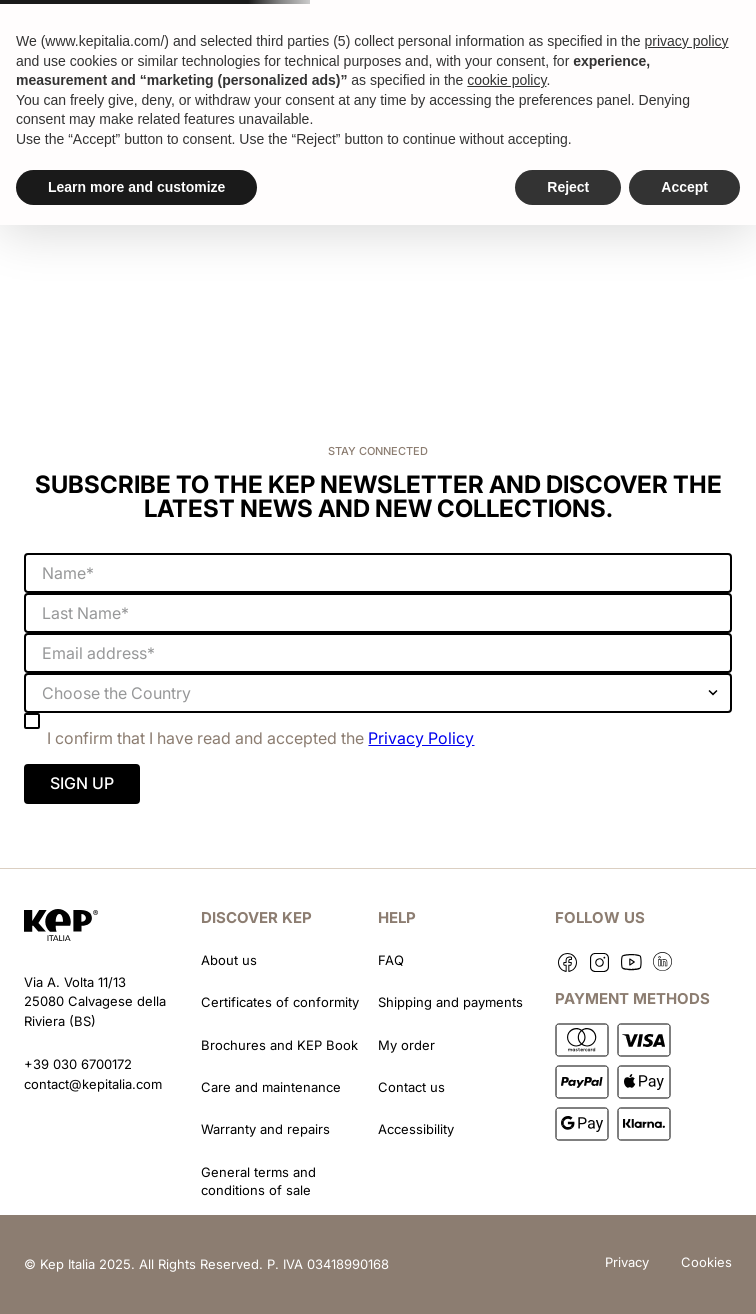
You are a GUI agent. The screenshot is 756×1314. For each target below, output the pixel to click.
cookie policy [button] (506, 80)
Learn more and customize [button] (136, 187)
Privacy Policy (421, 738)
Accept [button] (684, 187)
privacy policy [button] (686, 41)
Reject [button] (568, 187)
